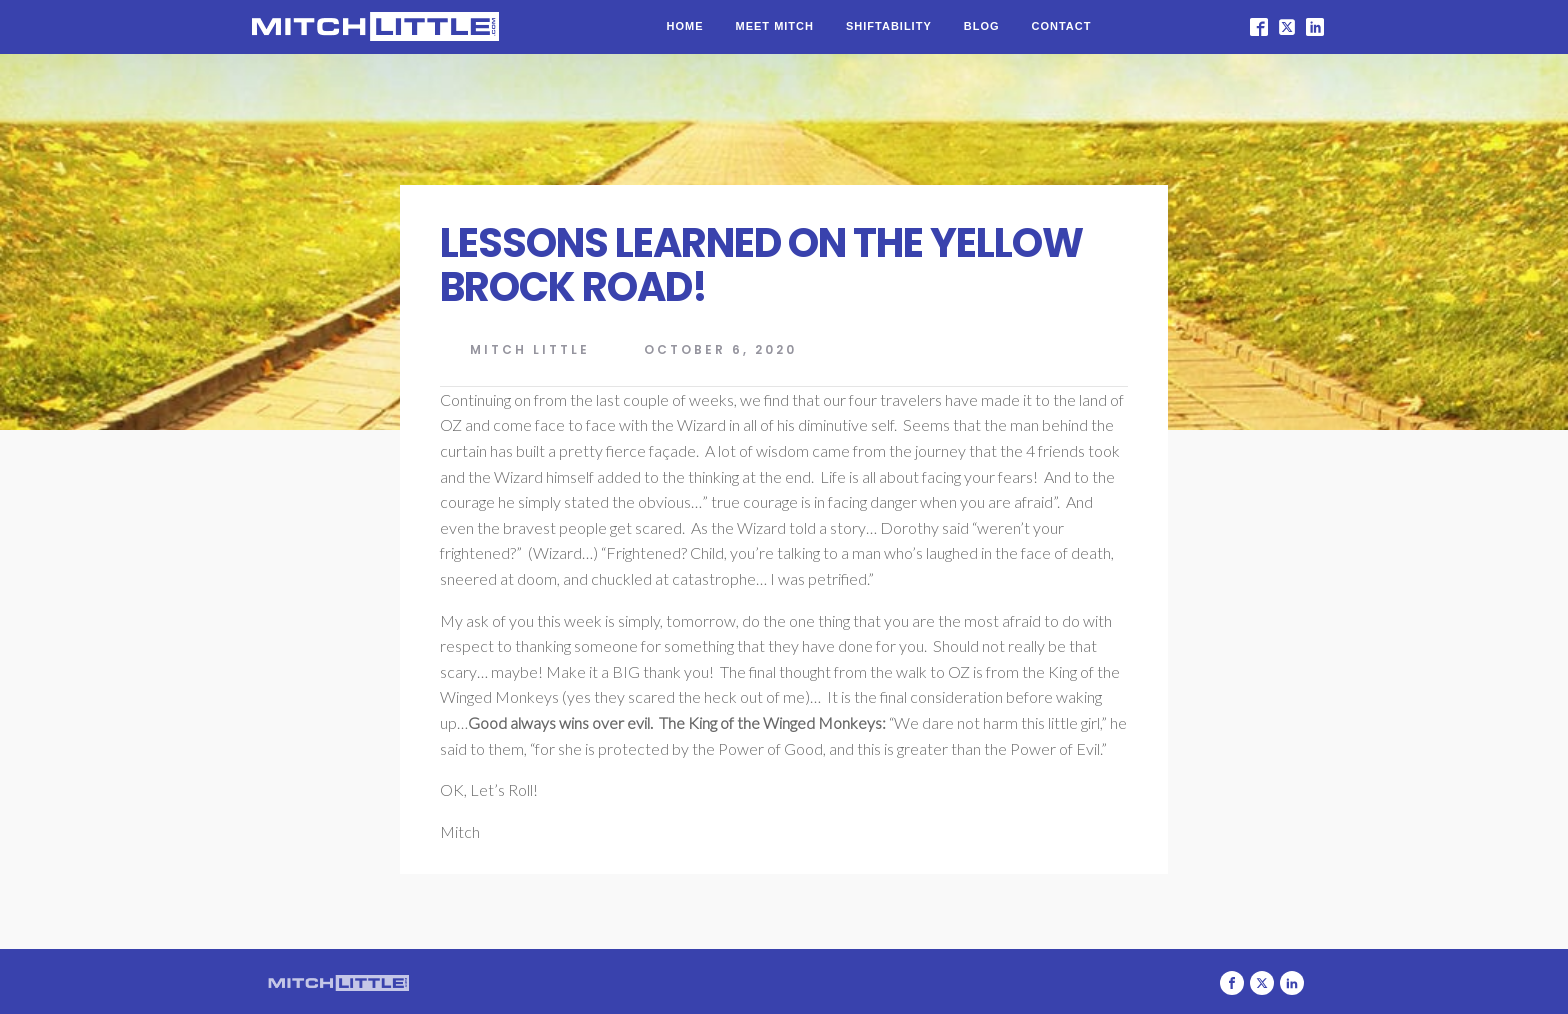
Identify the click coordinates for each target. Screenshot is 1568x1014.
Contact (1062, 26)
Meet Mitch (775, 26)
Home (685, 26)
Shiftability (889, 26)
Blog (982, 26)
